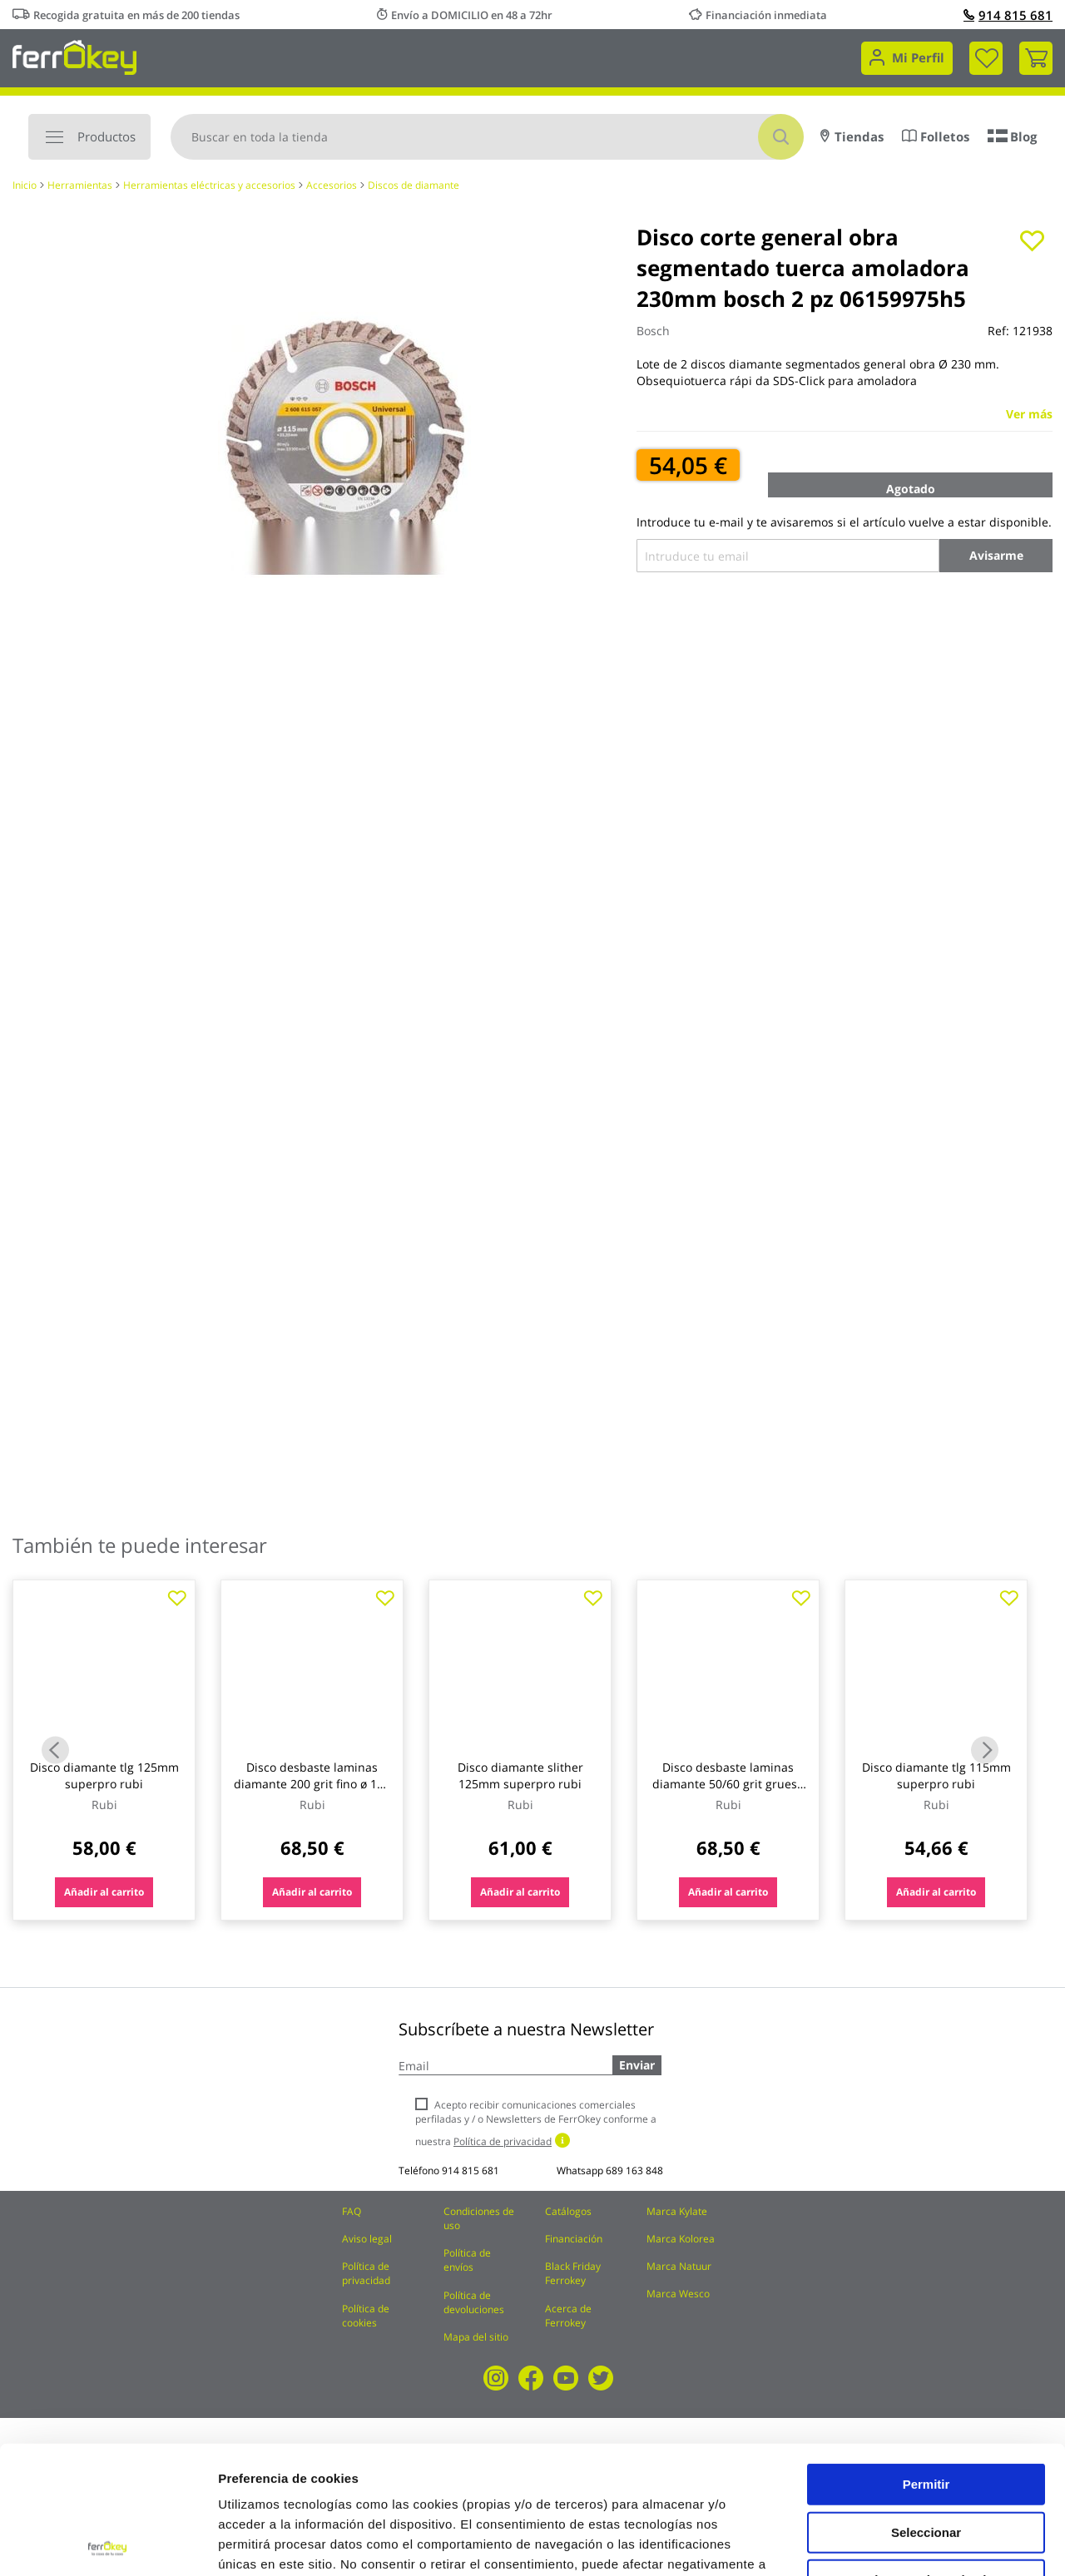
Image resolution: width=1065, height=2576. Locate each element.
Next (984, 1750)
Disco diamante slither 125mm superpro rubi (520, 1775)
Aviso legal (367, 2239)
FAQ (351, 2211)
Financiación (573, 2239)
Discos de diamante (413, 185)
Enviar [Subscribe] (637, 2065)
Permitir (926, 2356)
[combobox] (487, 137)
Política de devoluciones (473, 2302)
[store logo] (74, 56)
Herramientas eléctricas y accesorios (209, 185)
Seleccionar (926, 2404)
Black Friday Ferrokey (573, 2273)
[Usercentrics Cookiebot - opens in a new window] (108, 2543)
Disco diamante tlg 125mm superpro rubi (104, 1775)
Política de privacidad (366, 2273)
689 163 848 (634, 2170)
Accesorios (331, 185)
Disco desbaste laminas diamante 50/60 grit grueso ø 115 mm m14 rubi (728, 1783)
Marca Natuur (678, 2266)
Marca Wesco (678, 2294)
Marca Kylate (676, 2211)
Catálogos (568, 2211)
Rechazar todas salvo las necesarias (926, 2458)
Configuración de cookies (919, 2543)
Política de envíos (467, 2260)
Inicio (24, 185)
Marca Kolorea (680, 2239)
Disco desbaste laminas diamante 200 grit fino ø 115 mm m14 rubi (312, 1783)
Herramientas (79, 185)
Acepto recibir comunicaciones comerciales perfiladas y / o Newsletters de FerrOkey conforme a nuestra (535, 2123)
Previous (55, 1750)
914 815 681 (1008, 15)
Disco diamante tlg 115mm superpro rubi (936, 1775)
